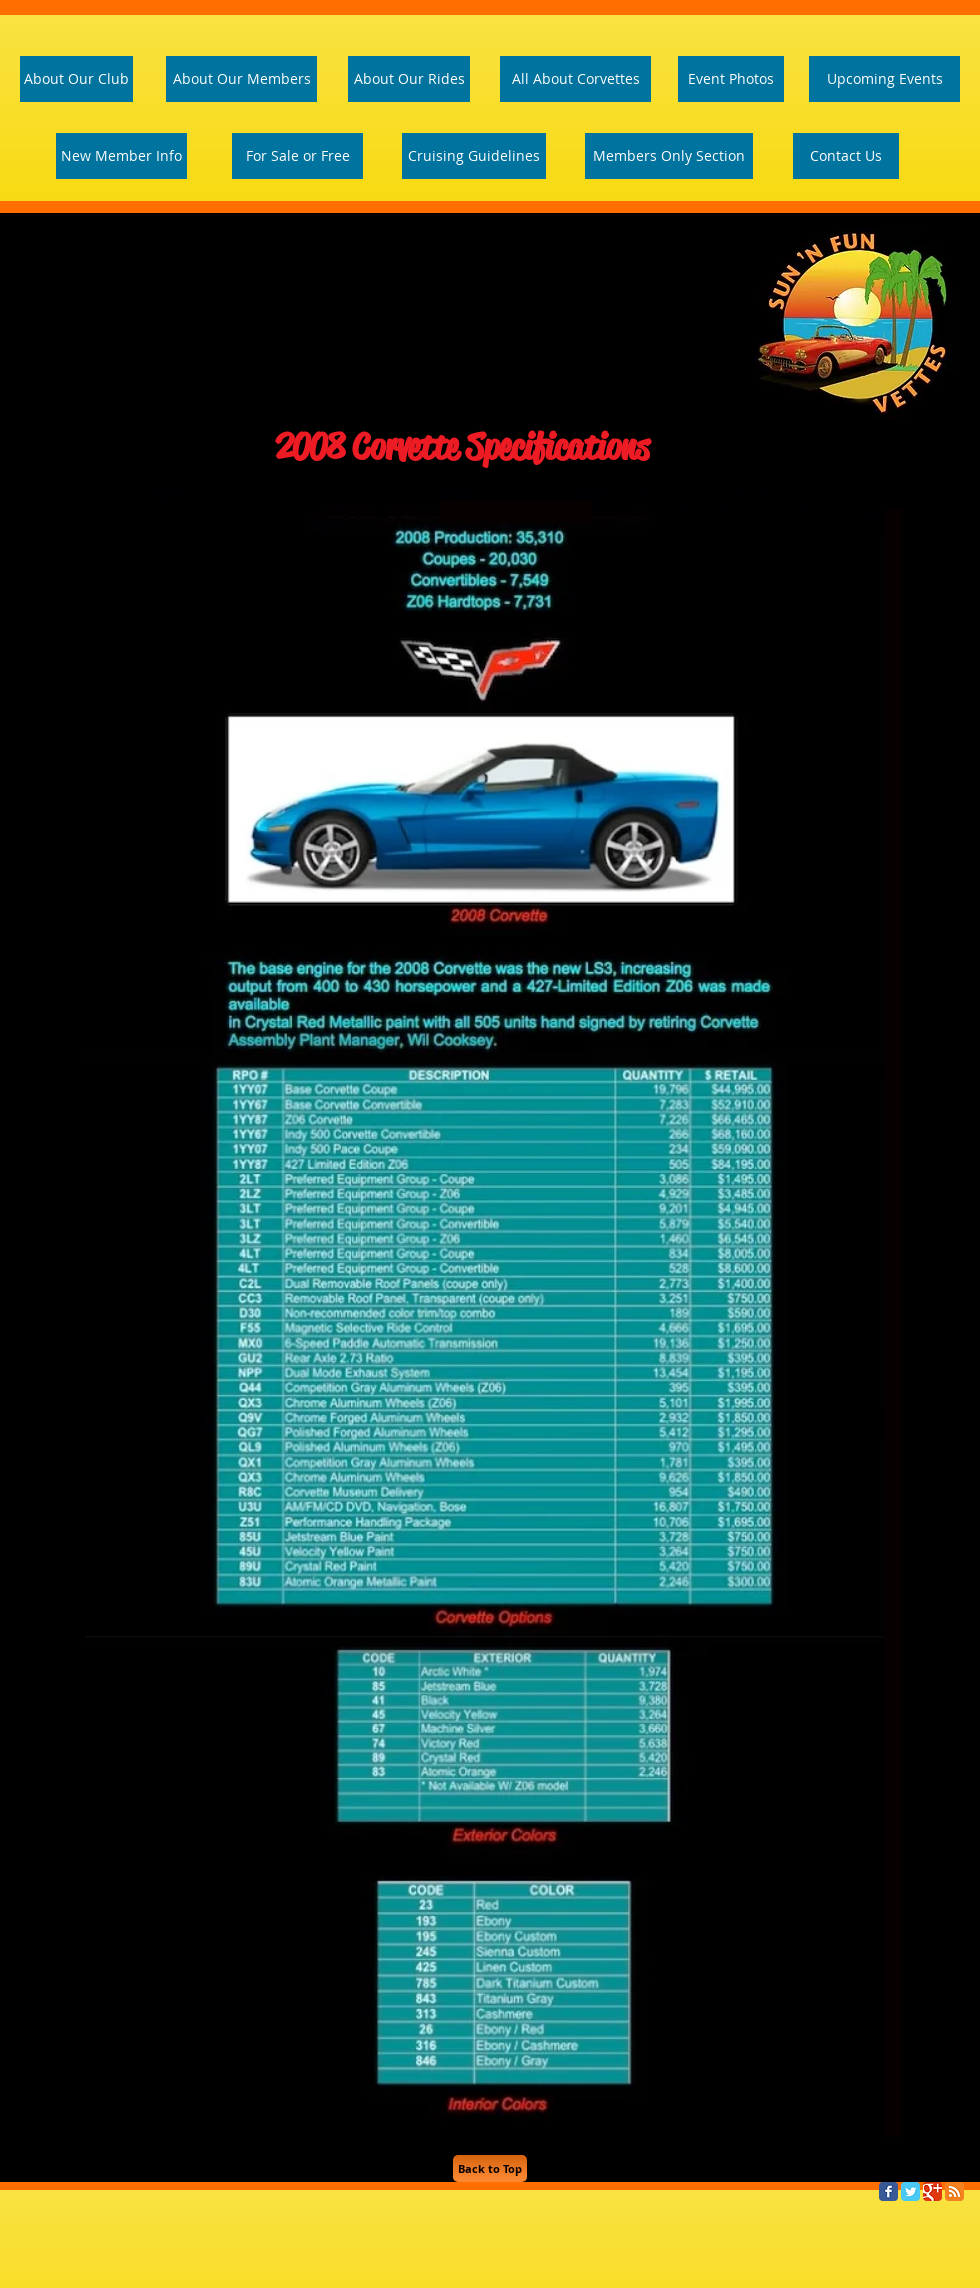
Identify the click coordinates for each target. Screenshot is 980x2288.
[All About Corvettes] (575, 79)
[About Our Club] (76, 79)
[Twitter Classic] (910, 2191)
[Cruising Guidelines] (474, 156)
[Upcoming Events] (884, 79)
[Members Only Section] (669, 156)
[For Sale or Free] (297, 156)
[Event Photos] (731, 79)
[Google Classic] (932, 2191)
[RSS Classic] (954, 2191)
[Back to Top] (490, 2168)
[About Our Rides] (409, 79)
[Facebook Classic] (888, 2191)
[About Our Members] (241, 79)
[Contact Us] (846, 156)
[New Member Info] (121, 156)
